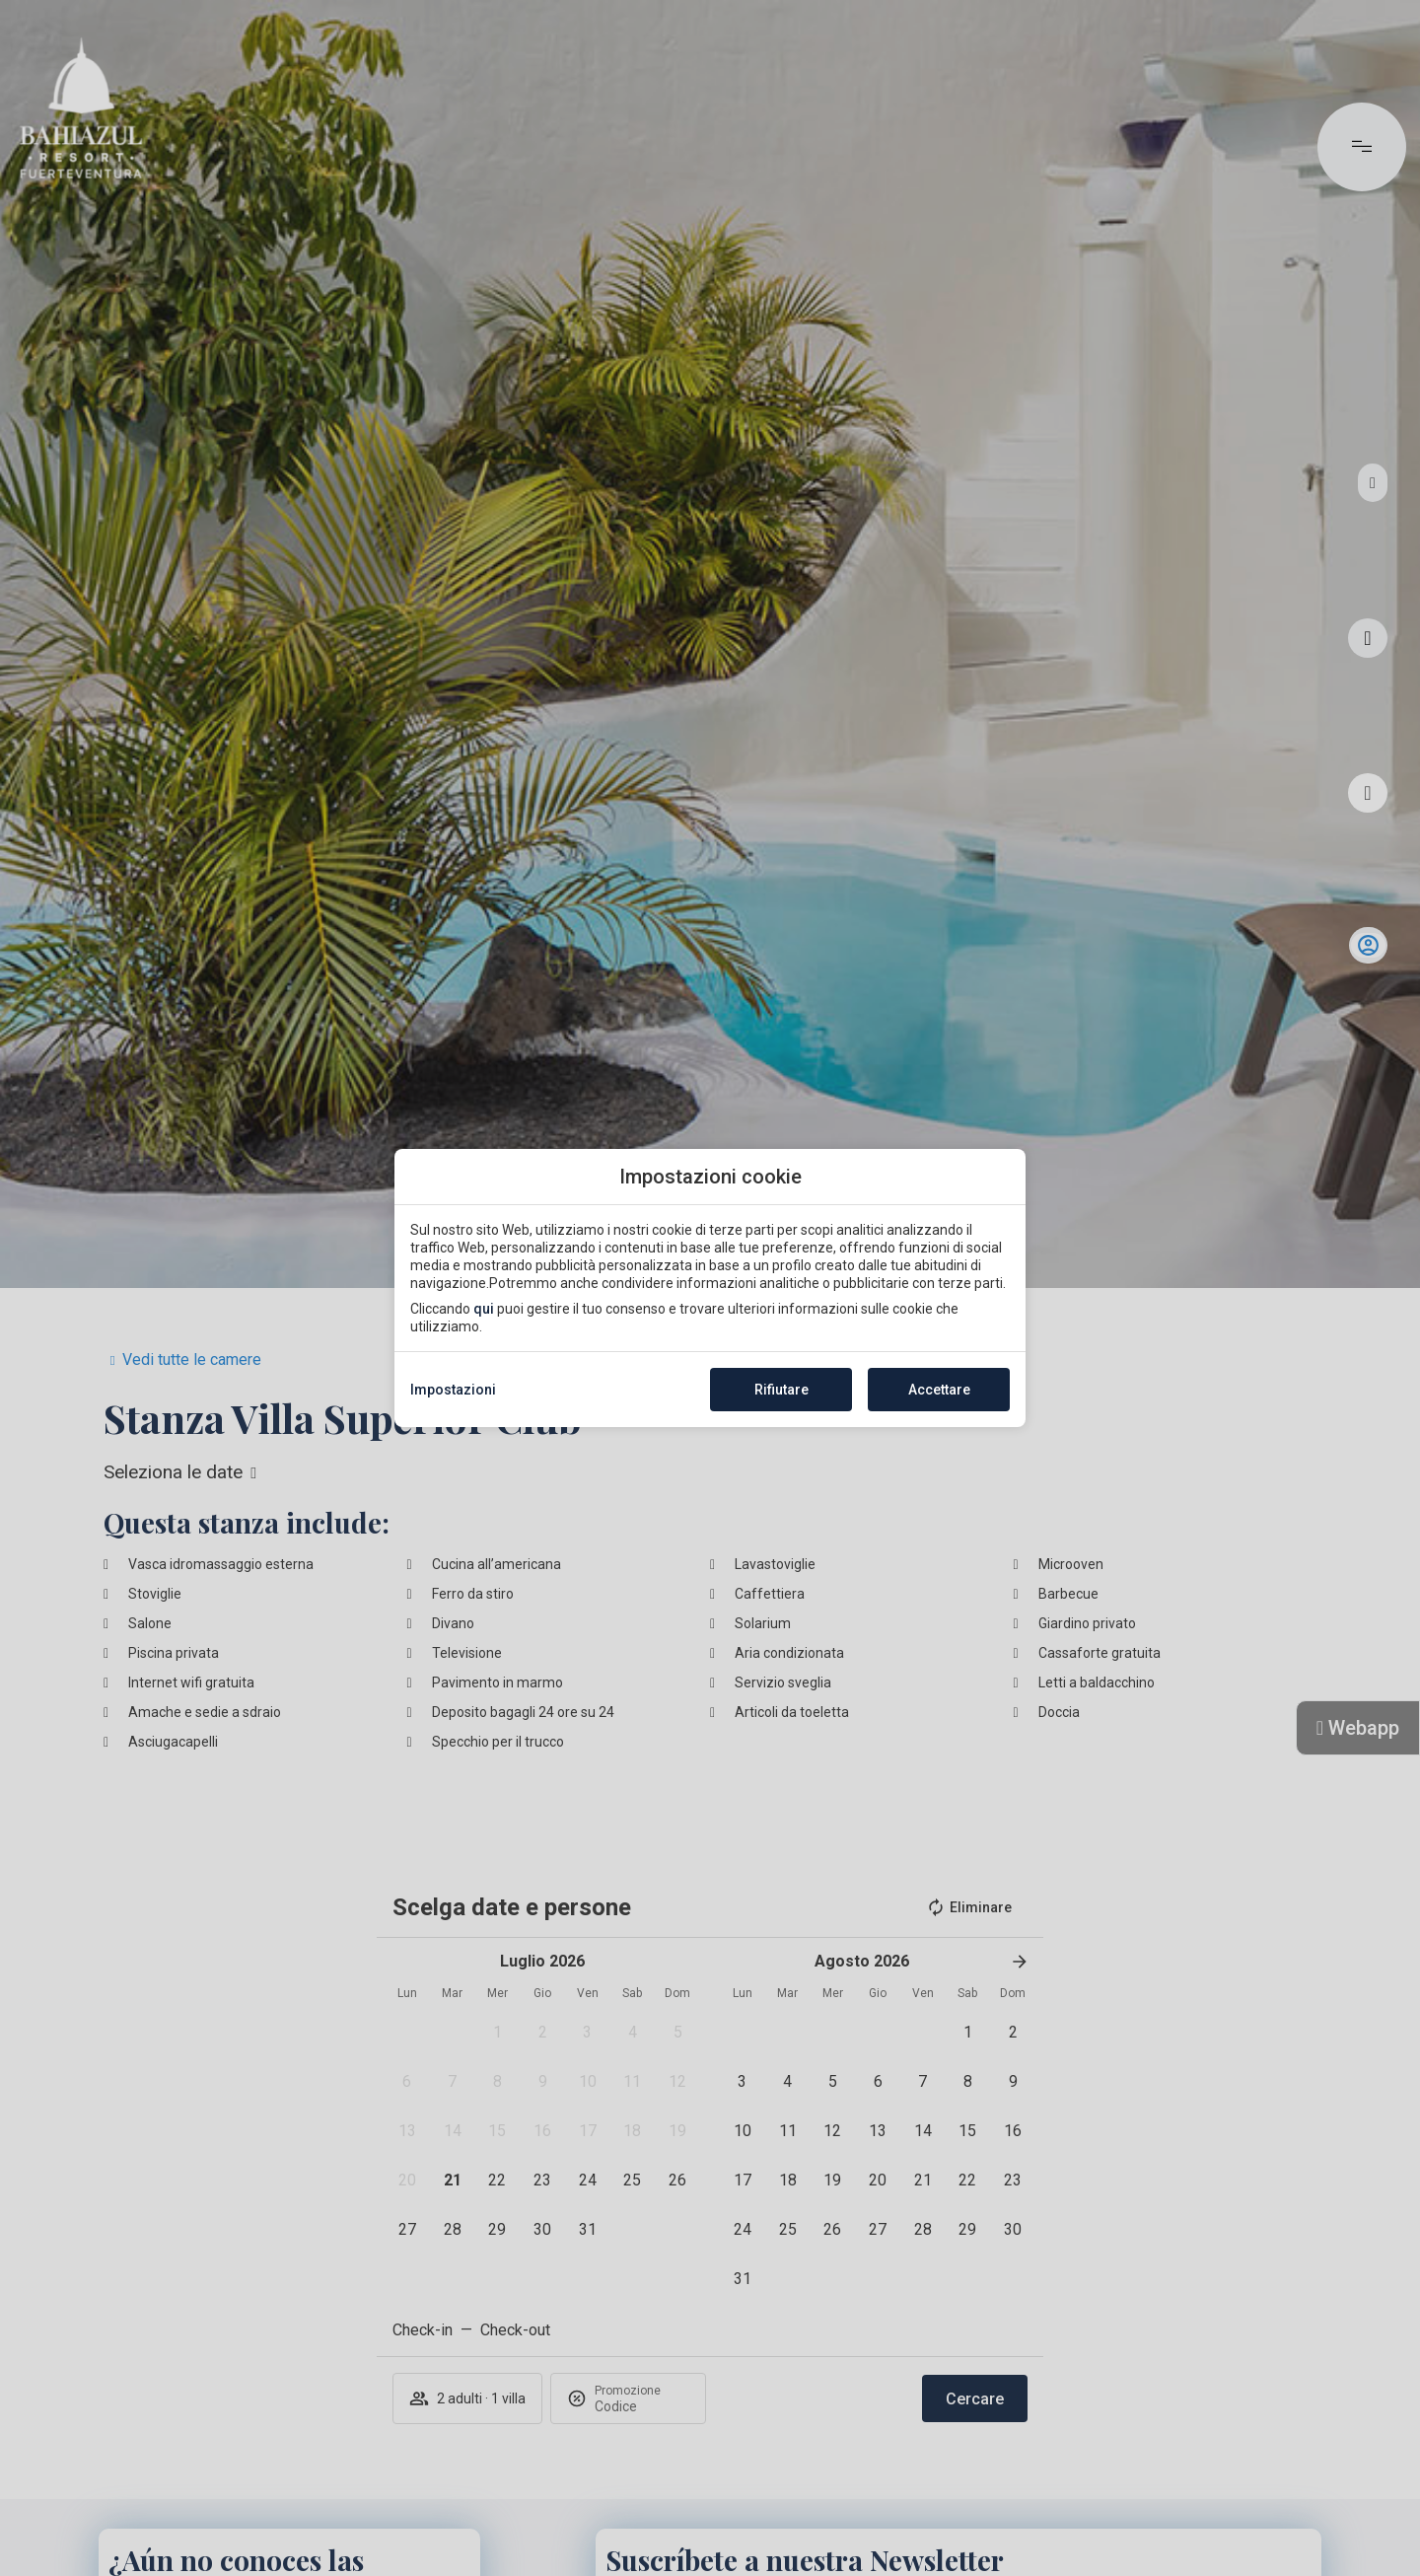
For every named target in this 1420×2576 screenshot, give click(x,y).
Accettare (939, 1389)
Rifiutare (781, 1389)
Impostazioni (453, 1389)
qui (483, 1309)
